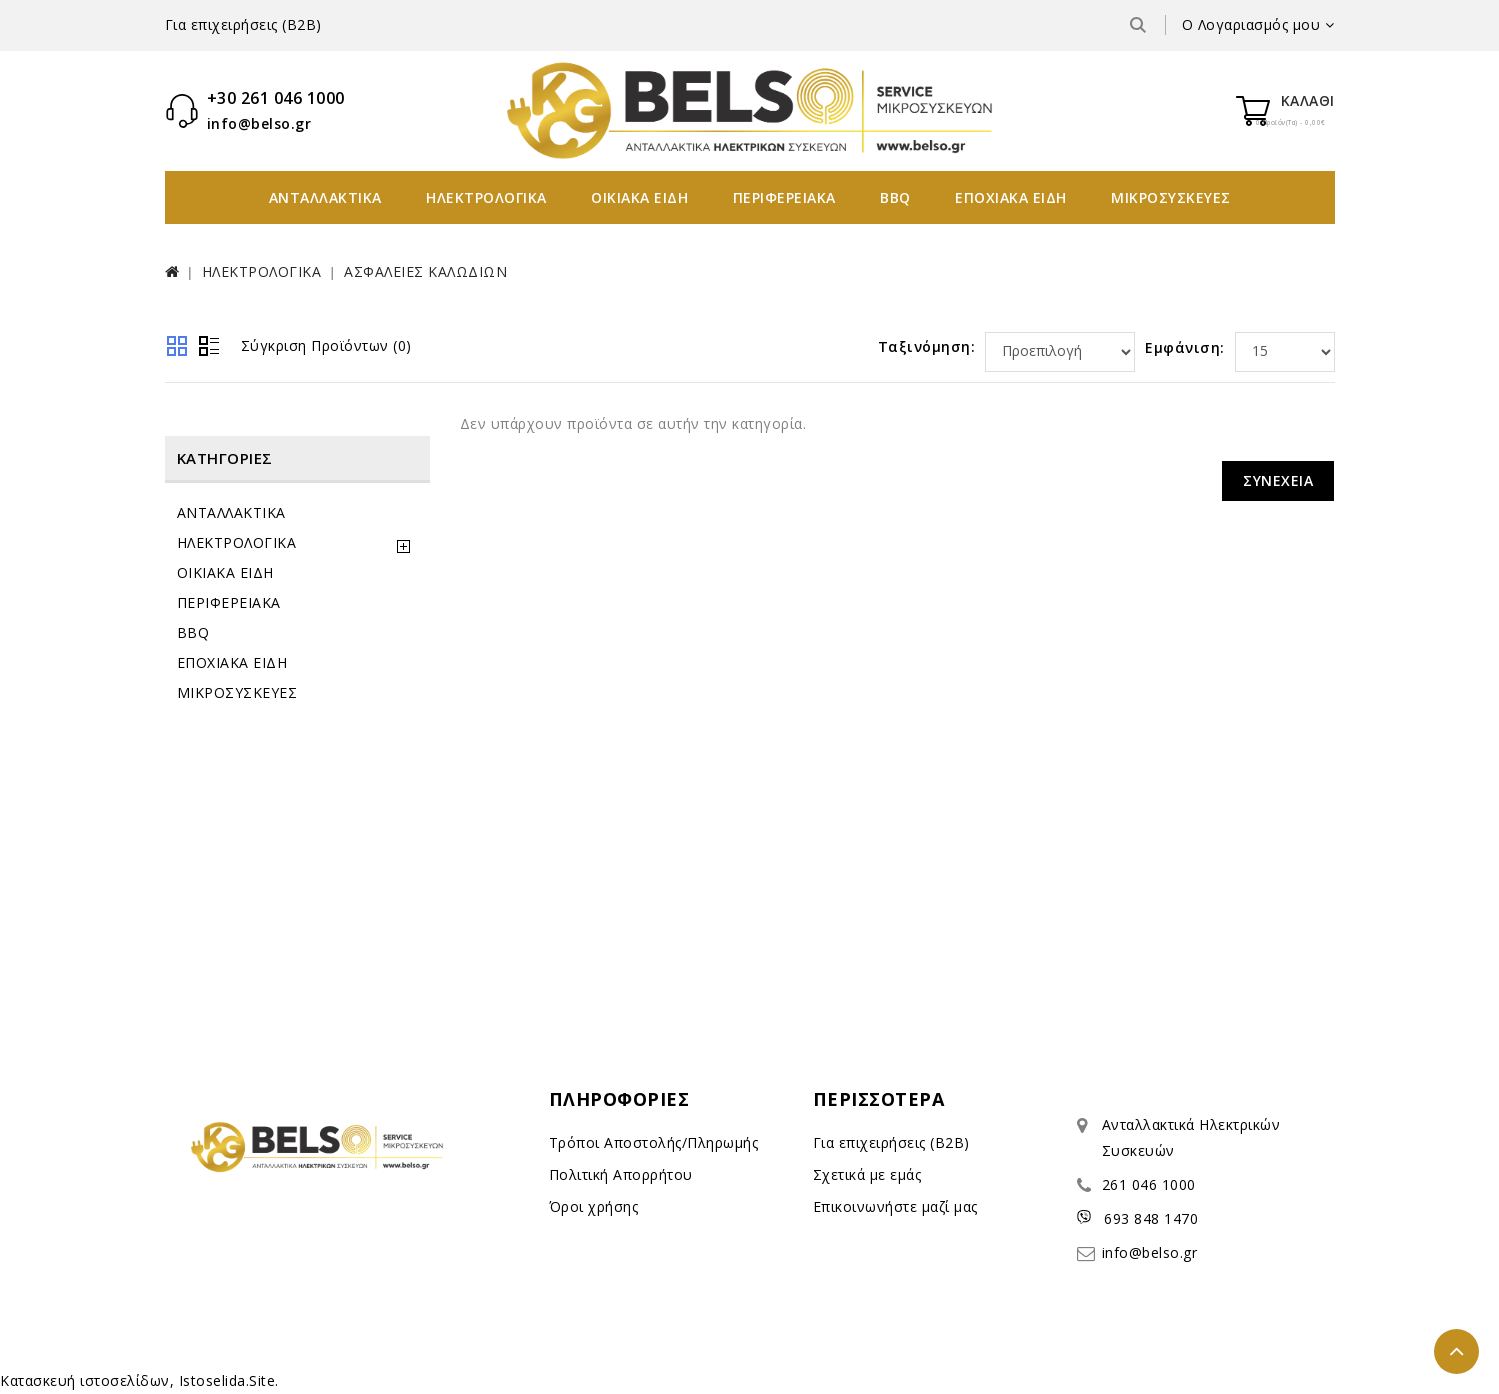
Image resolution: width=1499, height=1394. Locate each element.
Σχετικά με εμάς (867, 1174)
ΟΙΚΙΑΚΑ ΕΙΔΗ (639, 197)
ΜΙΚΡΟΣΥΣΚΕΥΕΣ (1171, 197)
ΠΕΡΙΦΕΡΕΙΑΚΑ (784, 197)
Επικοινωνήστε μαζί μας (895, 1206)
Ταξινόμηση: (927, 346)
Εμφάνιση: (1185, 347)
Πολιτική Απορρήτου (621, 1174)
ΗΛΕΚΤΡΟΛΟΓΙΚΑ (486, 197)
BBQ (895, 197)
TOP (1456, 1351)
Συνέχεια (1278, 480)
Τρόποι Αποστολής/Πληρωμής (654, 1142)
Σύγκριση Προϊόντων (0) (326, 345)
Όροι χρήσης (594, 1206)
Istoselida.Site (227, 1380)
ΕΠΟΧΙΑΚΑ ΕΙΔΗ (1011, 197)
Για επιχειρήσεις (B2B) (243, 24)
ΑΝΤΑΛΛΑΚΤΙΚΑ (325, 197)
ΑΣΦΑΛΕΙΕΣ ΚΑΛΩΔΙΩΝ (425, 271)
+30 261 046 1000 (276, 98)
